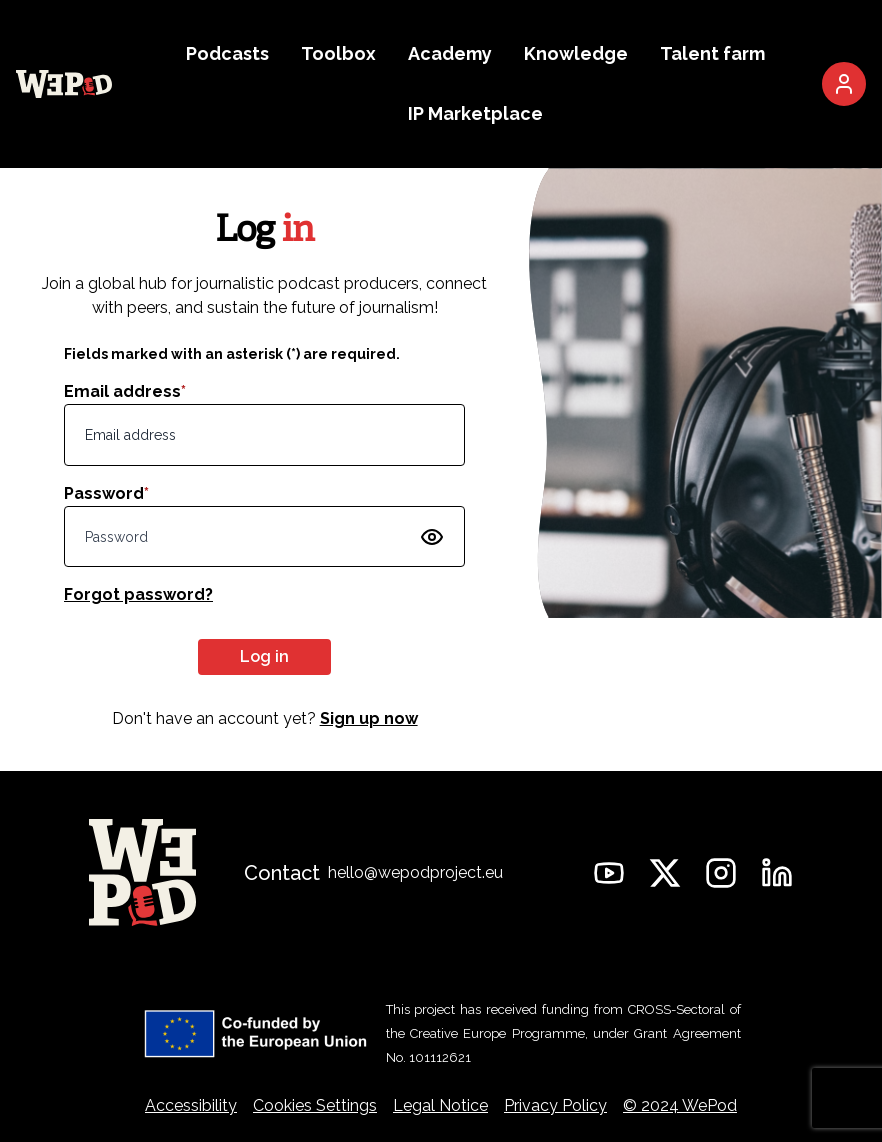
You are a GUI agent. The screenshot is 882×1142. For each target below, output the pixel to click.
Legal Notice (440, 1105)
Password (106, 493)
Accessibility (191, 1105)
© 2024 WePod (680, 1105)
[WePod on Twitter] (665, 873)
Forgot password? (138, 594)
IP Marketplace (475, 113)
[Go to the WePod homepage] (64, 84)
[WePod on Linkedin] (777, 873)
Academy (450, 53)
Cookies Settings (315, 1105)
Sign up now (369, 718)
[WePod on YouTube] (609, 873)
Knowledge (576, 53)
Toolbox (338, 53)
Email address (125, 391)
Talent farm (712, 53)
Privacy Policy (555, 1105)
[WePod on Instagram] (721, 873)
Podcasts (227, 53)
